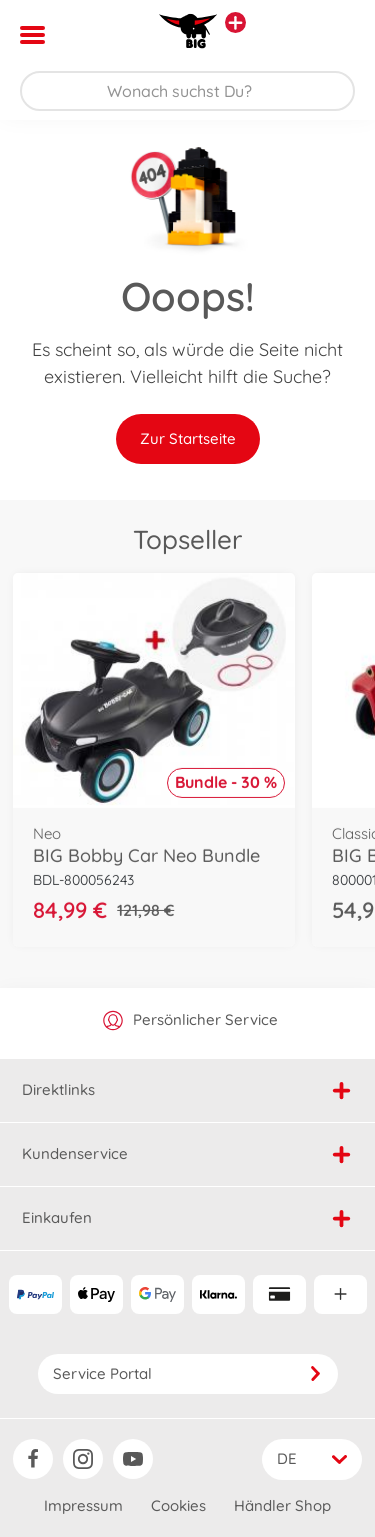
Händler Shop (282, 1505)
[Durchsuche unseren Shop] (187, 91)
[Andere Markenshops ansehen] (235, 22)
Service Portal (188, 1373)
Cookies (178, 1505)
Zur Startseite (188, 438)
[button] (331, 35)
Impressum (83, 1505)
